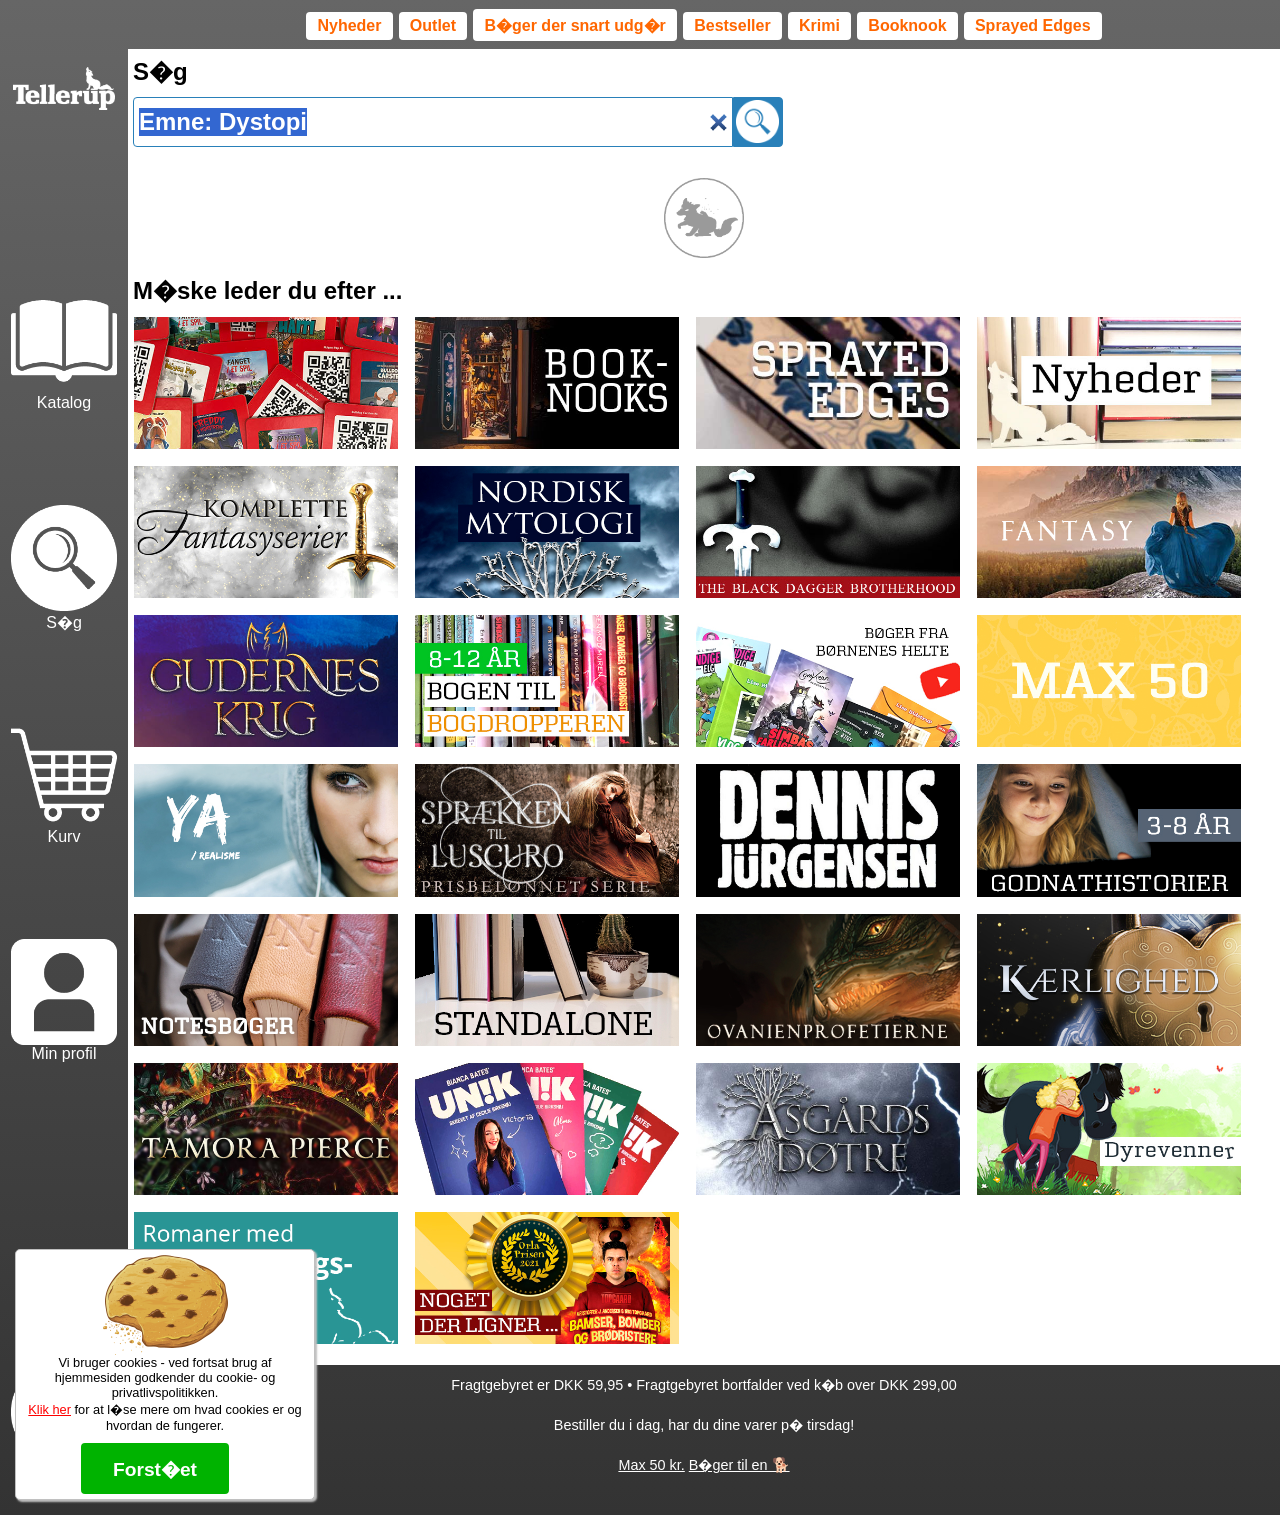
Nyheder (349, 25)
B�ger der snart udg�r (574, 25)
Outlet (433, 25)
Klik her (49, 1409)
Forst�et (155, 1469)
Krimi (819, 25)
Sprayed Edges (1033, 25)
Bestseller (732, 25)
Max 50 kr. (651, 1465)
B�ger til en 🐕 (739, 1465)
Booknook (907, 25)
